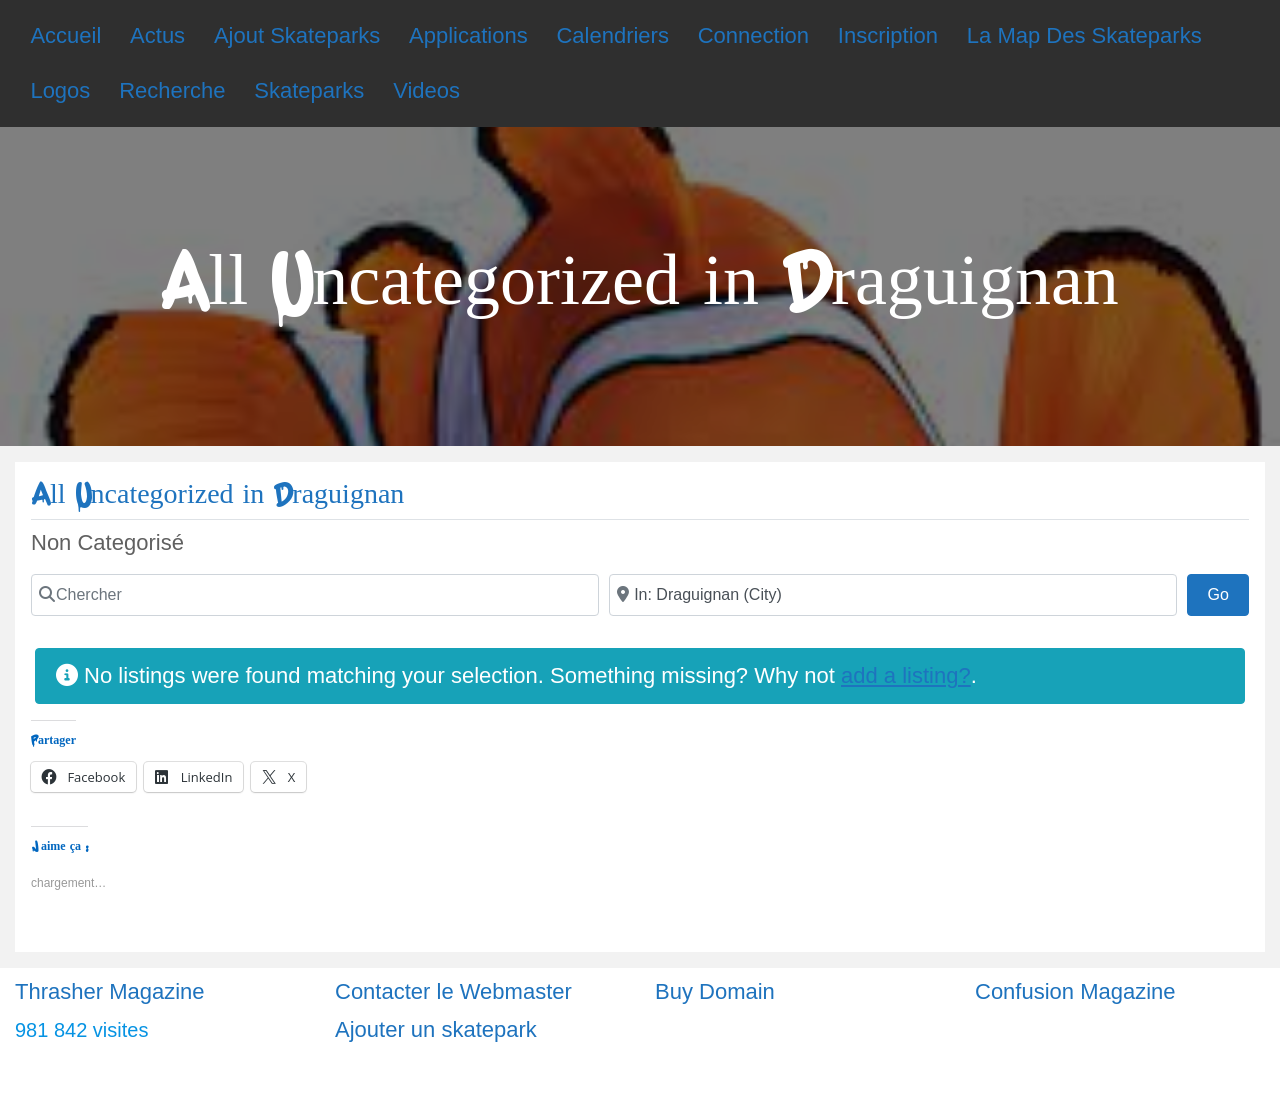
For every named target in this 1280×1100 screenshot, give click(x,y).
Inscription (888, 35)
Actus (157, 35)
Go (1228, 592)
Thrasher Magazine (110, 991)
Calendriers (612, 35)
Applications (468, 35)
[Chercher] (315, 595)
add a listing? (906, 675)
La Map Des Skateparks (1084, 35)
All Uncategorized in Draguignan (217, 494)
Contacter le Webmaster (453, 991)
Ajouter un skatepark (436, 1029)
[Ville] (893, 595)
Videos (426, 90)
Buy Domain (715, 991)
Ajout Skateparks (297, 35)
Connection (753, 35)
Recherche (172, 90)
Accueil (65, 35)
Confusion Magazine (1075, 991)
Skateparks (309, 90)
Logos (60, 90)
